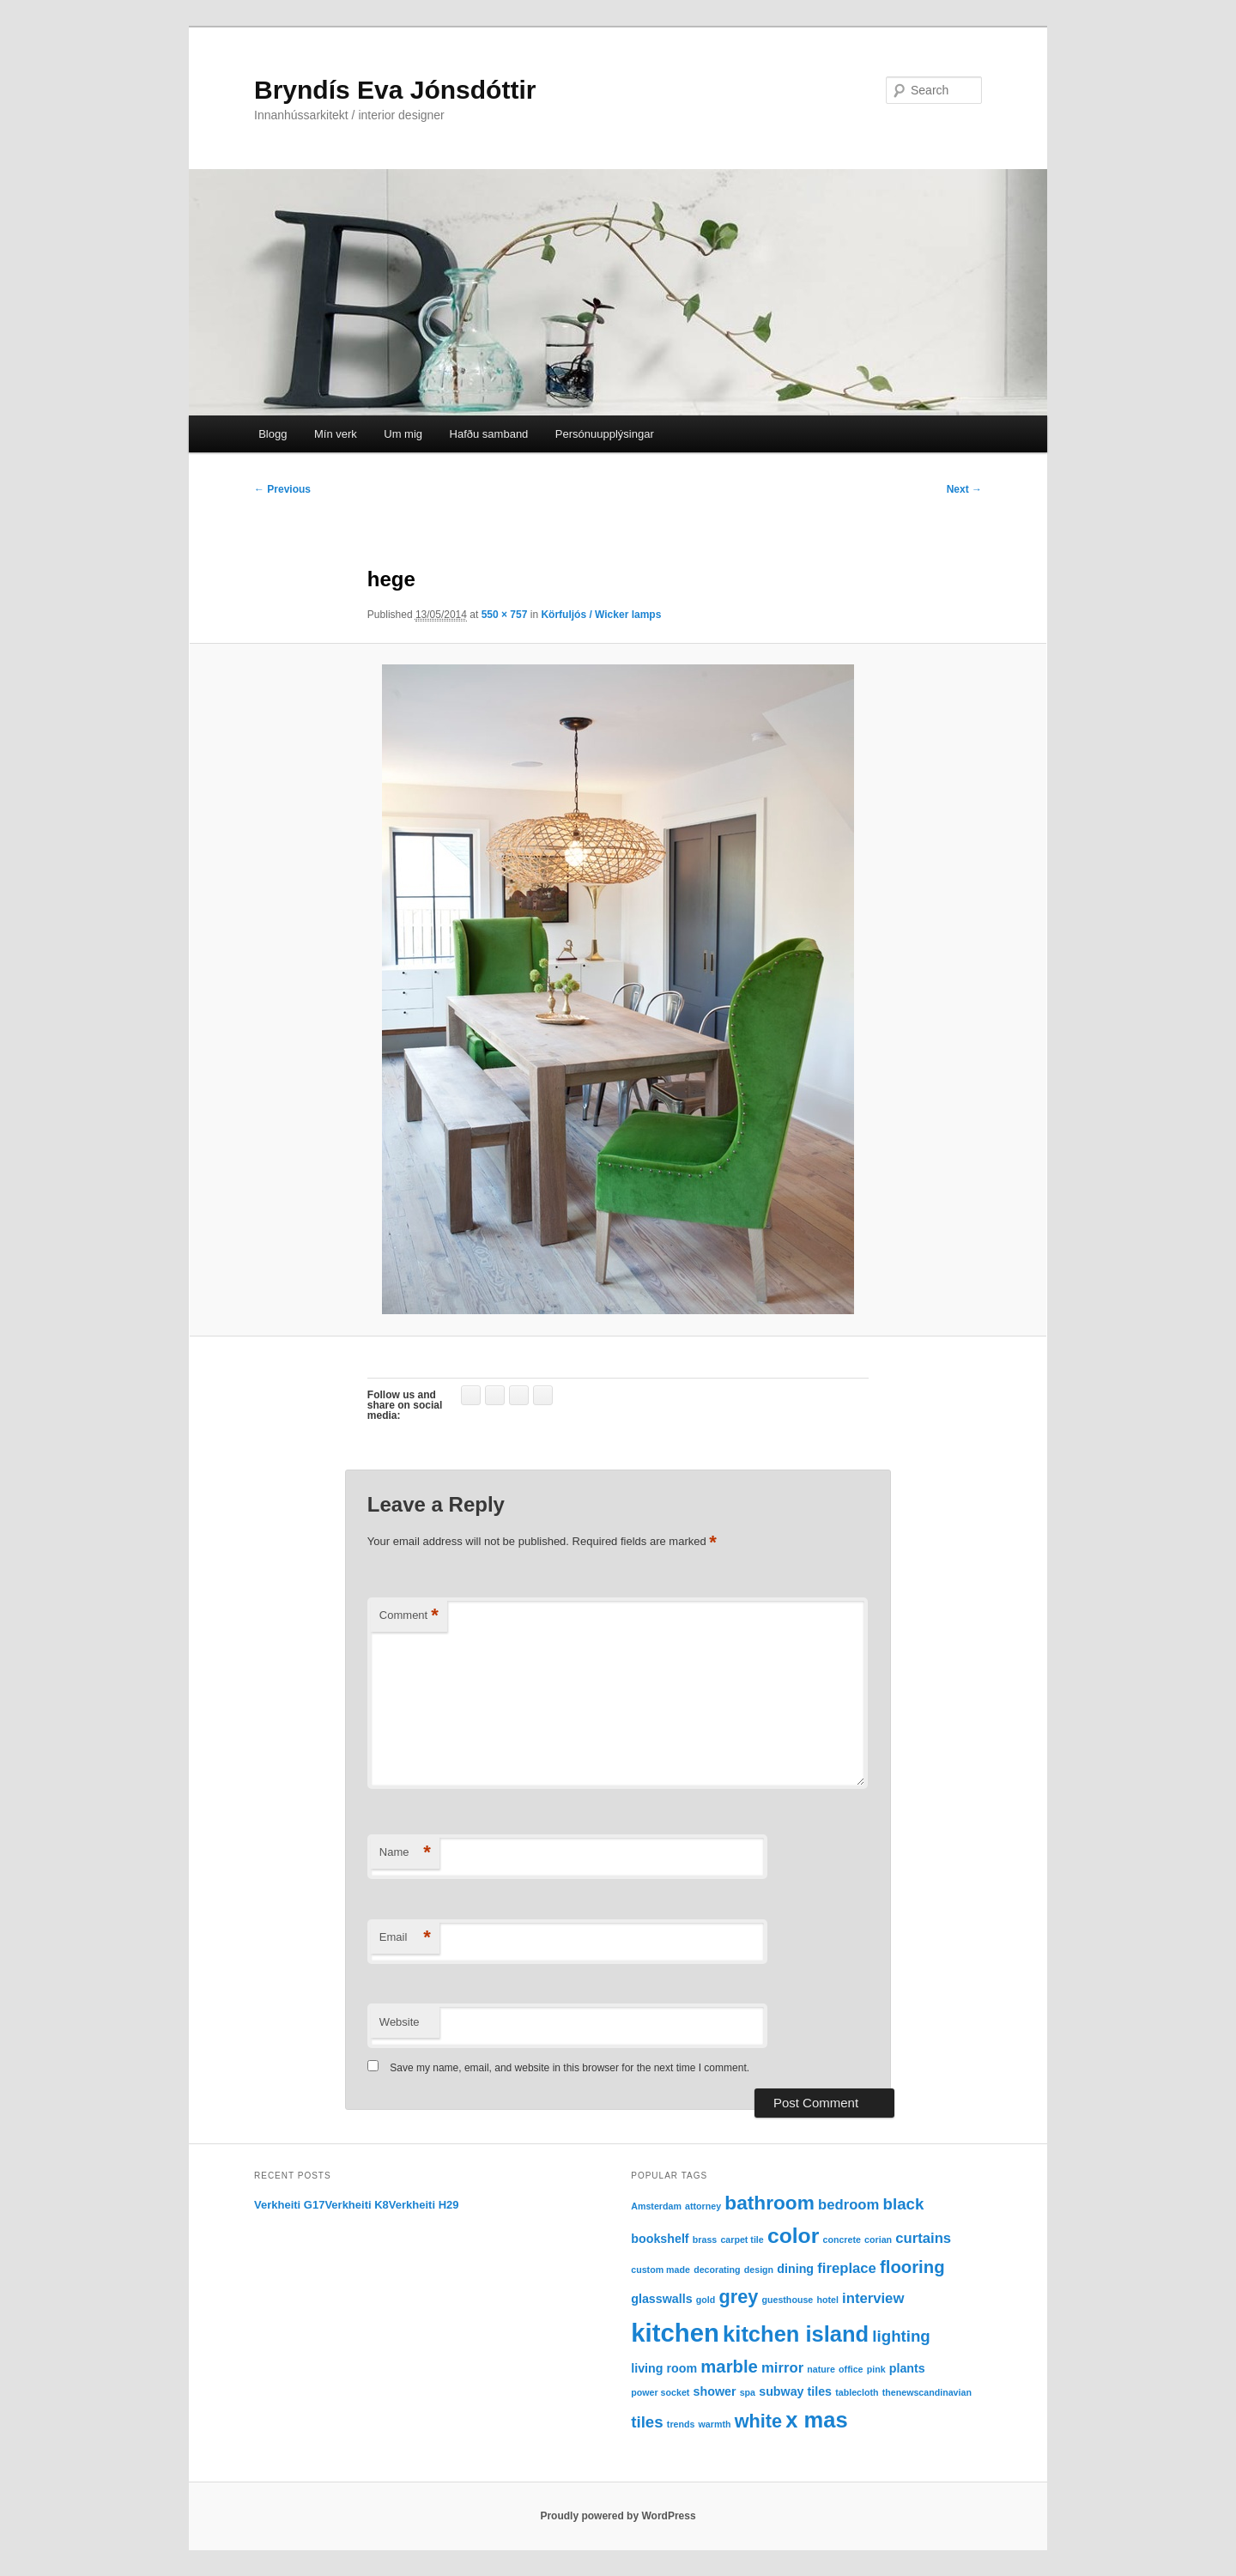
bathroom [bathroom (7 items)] (769, 2202)
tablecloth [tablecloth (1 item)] (856, 2392)
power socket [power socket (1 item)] (660, 2392)
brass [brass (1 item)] (705, 2239)
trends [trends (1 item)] (681, 2424)
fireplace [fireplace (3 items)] (846, 2268)
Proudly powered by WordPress (617, 2516)
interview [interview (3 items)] (873, 2298)
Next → (964, 489)
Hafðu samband (489, 433)
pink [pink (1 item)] (876, 2369)
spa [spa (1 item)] (747, 2392)
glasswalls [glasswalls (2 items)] (661, 2299)
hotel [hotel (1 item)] (827, 2299)
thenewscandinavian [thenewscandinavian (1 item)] (927, 2392)
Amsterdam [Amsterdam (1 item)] (656, 2206)
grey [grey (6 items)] (738, 2296)
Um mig (403, 433)
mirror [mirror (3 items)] (782, 2368)
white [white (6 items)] (758, 2421)
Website (399, 2021)
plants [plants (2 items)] (907, 2368)
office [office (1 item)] (851, 2369)
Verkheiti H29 (424, 2204)
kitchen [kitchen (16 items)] (675, 2332)
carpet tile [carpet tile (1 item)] (741, 2239)
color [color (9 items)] (793, 2235)
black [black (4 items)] (903, 2204)
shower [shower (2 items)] (715, 2391)
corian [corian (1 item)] (878, 2239)
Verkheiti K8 (356, 2204)
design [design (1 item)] (758, 2269)
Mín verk (335, 433)
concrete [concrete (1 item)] (842, 2239)
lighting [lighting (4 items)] (901, 2336)
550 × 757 (505, 615)
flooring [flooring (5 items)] (912, 2267)
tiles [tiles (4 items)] (647, 2422)
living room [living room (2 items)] (664, 2368)
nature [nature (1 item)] (821, 2369)
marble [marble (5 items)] (729, 2366)
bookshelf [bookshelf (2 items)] (659, 2239)
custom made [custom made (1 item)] (660, 2269)
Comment (409, 1615)
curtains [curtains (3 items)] (923, 2238)
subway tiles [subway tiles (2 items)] (795, 2391)
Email (405, 1937)
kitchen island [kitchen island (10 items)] (796, 2334)
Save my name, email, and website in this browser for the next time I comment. (569, 2068)
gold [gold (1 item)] (706, 2299)
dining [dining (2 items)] (795, 2269)
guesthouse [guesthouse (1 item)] (787, 2299)
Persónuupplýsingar (604, 433)
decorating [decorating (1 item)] (717, 2269)
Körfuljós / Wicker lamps (601, 615)
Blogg (272, 433)
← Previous (282, 489)
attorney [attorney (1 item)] (703, 2206)
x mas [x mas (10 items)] (816, 2420)
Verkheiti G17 (289, 2204)
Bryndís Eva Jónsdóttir (395, 90)
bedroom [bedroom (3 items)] (848, 2205)
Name (405, 1852)
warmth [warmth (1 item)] (715, 2424)
